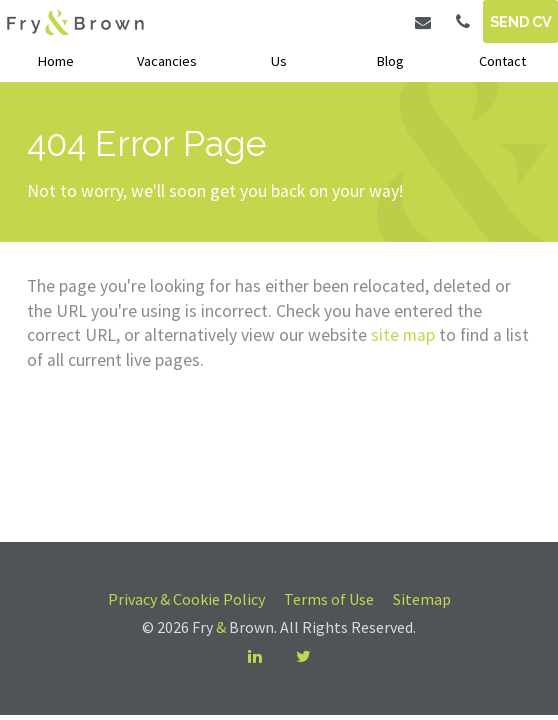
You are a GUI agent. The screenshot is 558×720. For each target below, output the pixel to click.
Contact (502, 61)
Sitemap (422, 599)
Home (56, 61)
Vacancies (167, 61)
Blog (390, 61)
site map (403, 335)
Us (279, 61)
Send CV (521, 21)
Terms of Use (329, 599)
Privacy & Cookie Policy (186, 599)
